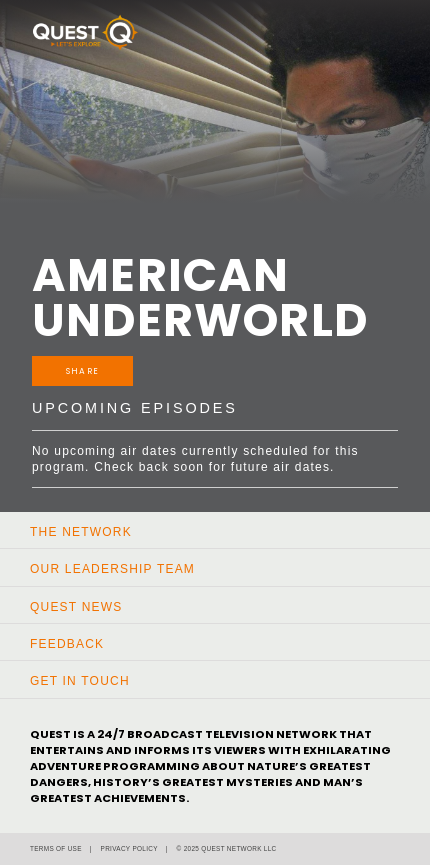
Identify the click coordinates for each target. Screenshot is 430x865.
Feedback (67, 644)
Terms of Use (56, 848)
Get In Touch (80, 681)
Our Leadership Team (112, 569)
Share (82, 371)
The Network (81, 532)
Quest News (76, 607)
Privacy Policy (129, 848)
